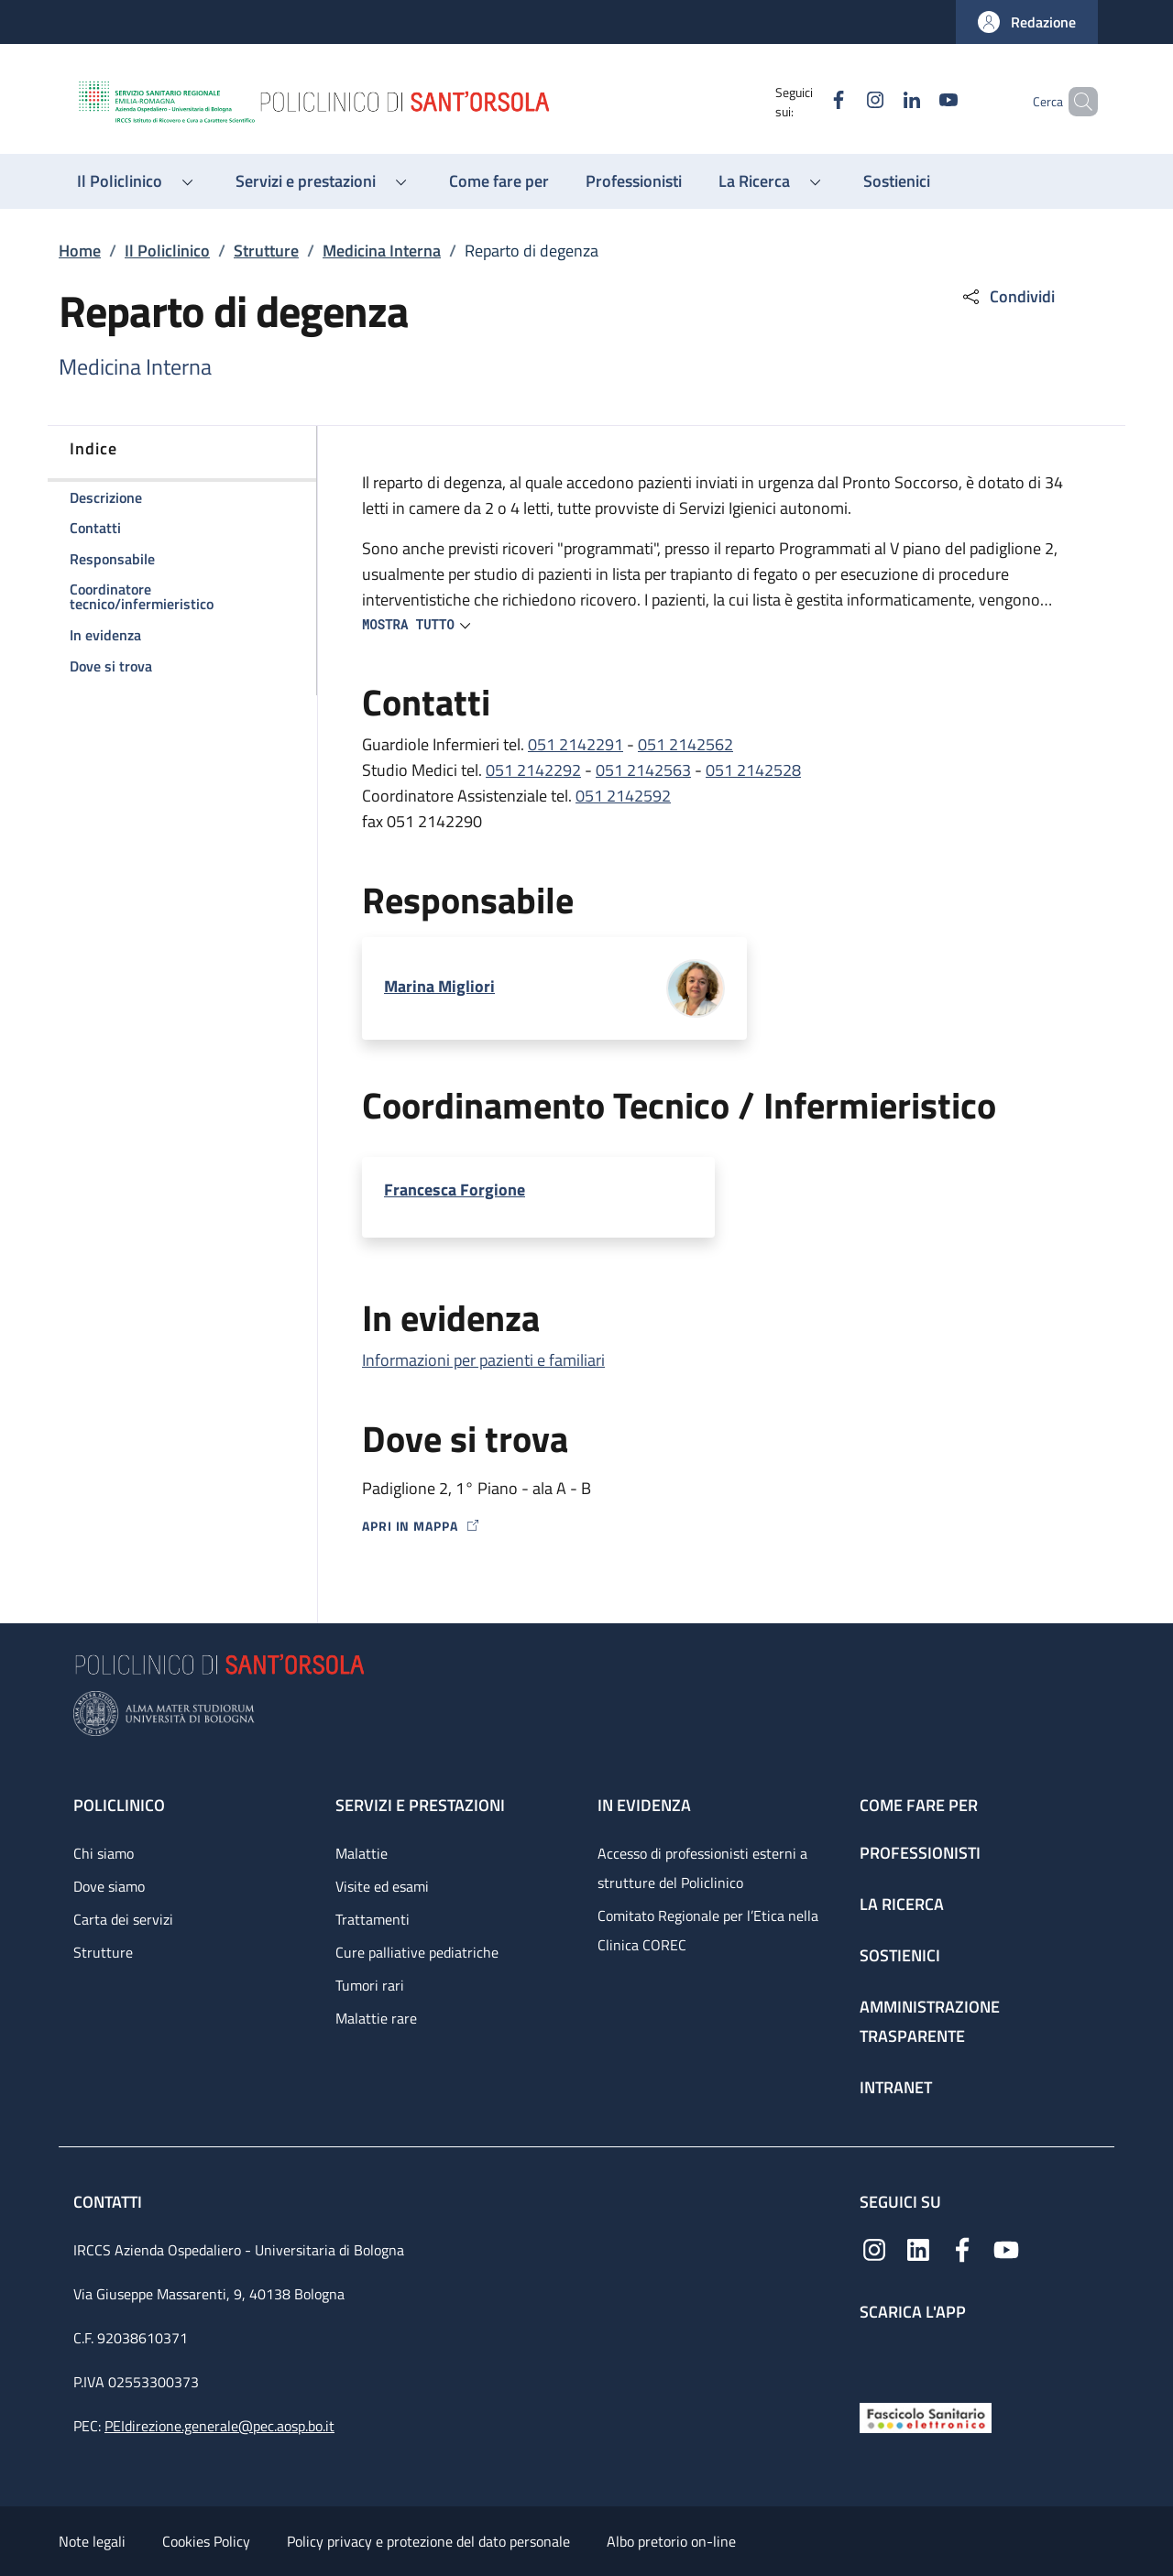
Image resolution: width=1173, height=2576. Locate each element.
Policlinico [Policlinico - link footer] (119, 1805)
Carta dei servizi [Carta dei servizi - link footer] (123, 1919)
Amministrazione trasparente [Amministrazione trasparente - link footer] (930, 2021)
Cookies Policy (206, 2541)
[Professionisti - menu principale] (633, 181)
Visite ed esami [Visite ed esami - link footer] (382, 1886)
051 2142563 (643, 770)
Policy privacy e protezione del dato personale (428, 2541)
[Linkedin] (880, 101)
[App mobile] (874, 2357)
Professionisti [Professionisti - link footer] (920, 1852)
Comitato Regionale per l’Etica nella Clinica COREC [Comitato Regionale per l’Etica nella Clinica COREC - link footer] (707, 1930)
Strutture (266, 250)
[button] (1027, 22)
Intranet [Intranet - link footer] (896, 2087)
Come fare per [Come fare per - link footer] (919, 1805)
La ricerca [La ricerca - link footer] (902, 1904)
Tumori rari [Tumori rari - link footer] (369, 1985)
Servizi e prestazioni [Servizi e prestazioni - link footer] (420, 1805)
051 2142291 (575, 744)
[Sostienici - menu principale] (896, 181)
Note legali (92, 2541)
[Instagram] (844, 101)
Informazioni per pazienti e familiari (483, 1360)
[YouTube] (917, 101)
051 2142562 (685, 744)
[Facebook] (807, 101)
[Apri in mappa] (721, 1525)
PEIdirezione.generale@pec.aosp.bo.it (219, 2426)
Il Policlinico (167, 250)
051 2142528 (753, 770)
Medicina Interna (382, 250)
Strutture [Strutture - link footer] (103, 1952)
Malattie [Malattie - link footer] (361, 1853)
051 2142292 (533, 770)
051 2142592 (623, 795)
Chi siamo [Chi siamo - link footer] (103, 1853)
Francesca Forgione (454, 1189)
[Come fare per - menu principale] (499, 181)
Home (80, 250)
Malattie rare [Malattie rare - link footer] (376, 2018)
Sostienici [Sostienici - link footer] (900, 1955)
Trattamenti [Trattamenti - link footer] (372, 1919)
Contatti (109, 2201)
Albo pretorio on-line (671, 2541)
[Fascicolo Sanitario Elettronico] (926, 2416)
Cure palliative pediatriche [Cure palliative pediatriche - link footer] (417, 1952)
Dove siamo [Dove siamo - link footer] (109, 1886)
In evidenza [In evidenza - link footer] (644, 1805)
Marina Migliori (439, 986)
